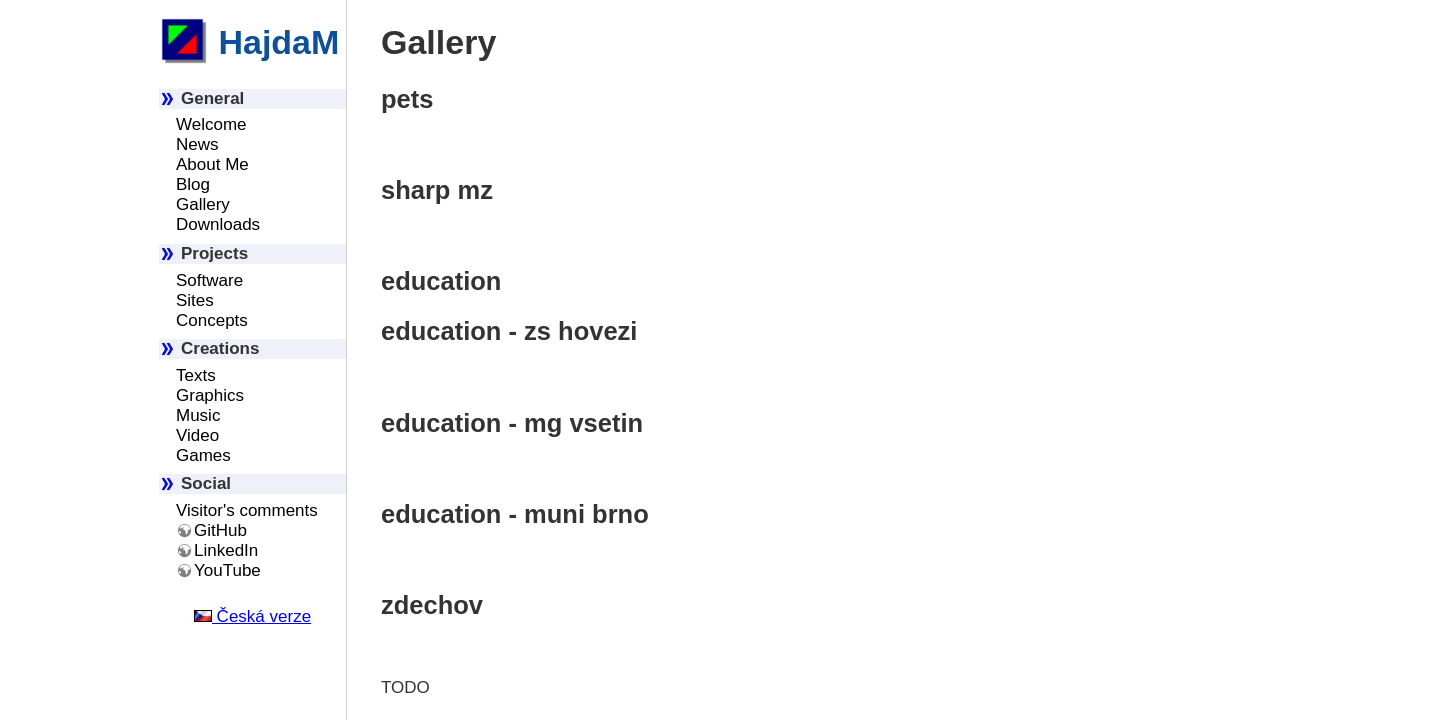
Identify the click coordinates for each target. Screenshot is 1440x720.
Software (209, 280)
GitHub (220, 530)
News (197, 144)
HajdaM (249, 42)
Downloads (218, 224)
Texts (196, 375)
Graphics (210, 395)
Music (198, 415)
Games (203, 455)
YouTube (227, 570)
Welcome (211, 124)
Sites (195, 300)
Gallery (203, 204)
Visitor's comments (247, 510)
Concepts (212, 320)
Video (197, 435)
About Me (212, 164)
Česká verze (252, 616)
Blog (193, 184)
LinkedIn (226, 550)
